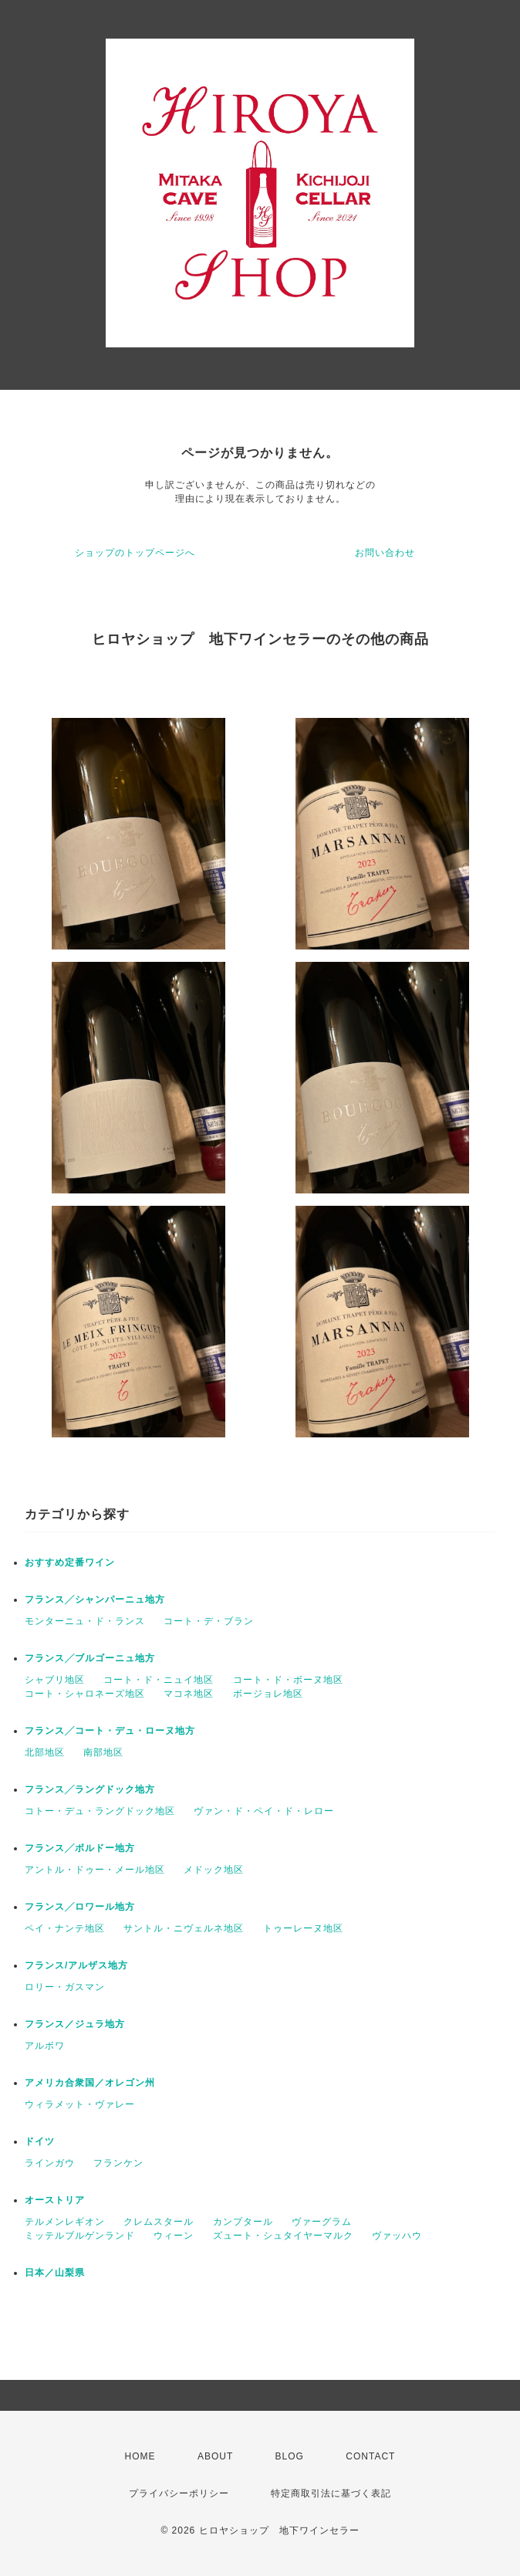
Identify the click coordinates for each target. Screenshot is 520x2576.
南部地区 (103, 1752)
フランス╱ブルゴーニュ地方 (90, 1658)
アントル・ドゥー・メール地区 (95, 1869)
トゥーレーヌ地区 (303, 1928)
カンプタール (243, 2221)
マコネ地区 (189, 1693)
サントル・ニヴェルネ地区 (183, 1928)
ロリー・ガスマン (65, 1987)
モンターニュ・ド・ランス (85, 1621)
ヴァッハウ (397, 2235)
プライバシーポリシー (179, 2493)
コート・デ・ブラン (209, 1621)
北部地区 (45, 1752)
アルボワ (45, 2045)
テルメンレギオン (65, 2221)
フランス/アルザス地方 (76, 1965)
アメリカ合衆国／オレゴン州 (90, 2082)
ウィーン (174, 2235)
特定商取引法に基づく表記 (331, 2493)
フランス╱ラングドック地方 (90, 1789)
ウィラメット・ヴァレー (80, 2104)
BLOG (289, 2456)
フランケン (118, 2163)
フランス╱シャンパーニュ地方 (95, 1599)
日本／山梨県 (55, 2272)
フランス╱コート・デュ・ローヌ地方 (110, 1730)
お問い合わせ (385, 552)
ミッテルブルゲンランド (80, 2235)
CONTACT (370, 2456)
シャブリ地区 (55, 1679)
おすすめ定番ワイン (70, 1562)
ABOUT (215, 2456)
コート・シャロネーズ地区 (85, 1693)
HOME (140, 2456)
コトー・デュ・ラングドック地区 (100, 1811)
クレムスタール (158, 2221)
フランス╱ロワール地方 (80, 1906)
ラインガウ (50, 2163)
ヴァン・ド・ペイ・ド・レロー (264, 1811)
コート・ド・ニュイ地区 (158, 1679)
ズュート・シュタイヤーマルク (283, 2235)
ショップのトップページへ (135, 552)
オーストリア (55, 2200)
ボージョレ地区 (268, 1693)
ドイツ (40, 2141)
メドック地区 (214, 1869)
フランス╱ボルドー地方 (80, 1848)
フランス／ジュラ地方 (75, 2024)
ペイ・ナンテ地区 (65, 1928)
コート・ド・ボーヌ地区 (288, 1679)
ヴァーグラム (322, 2221)
